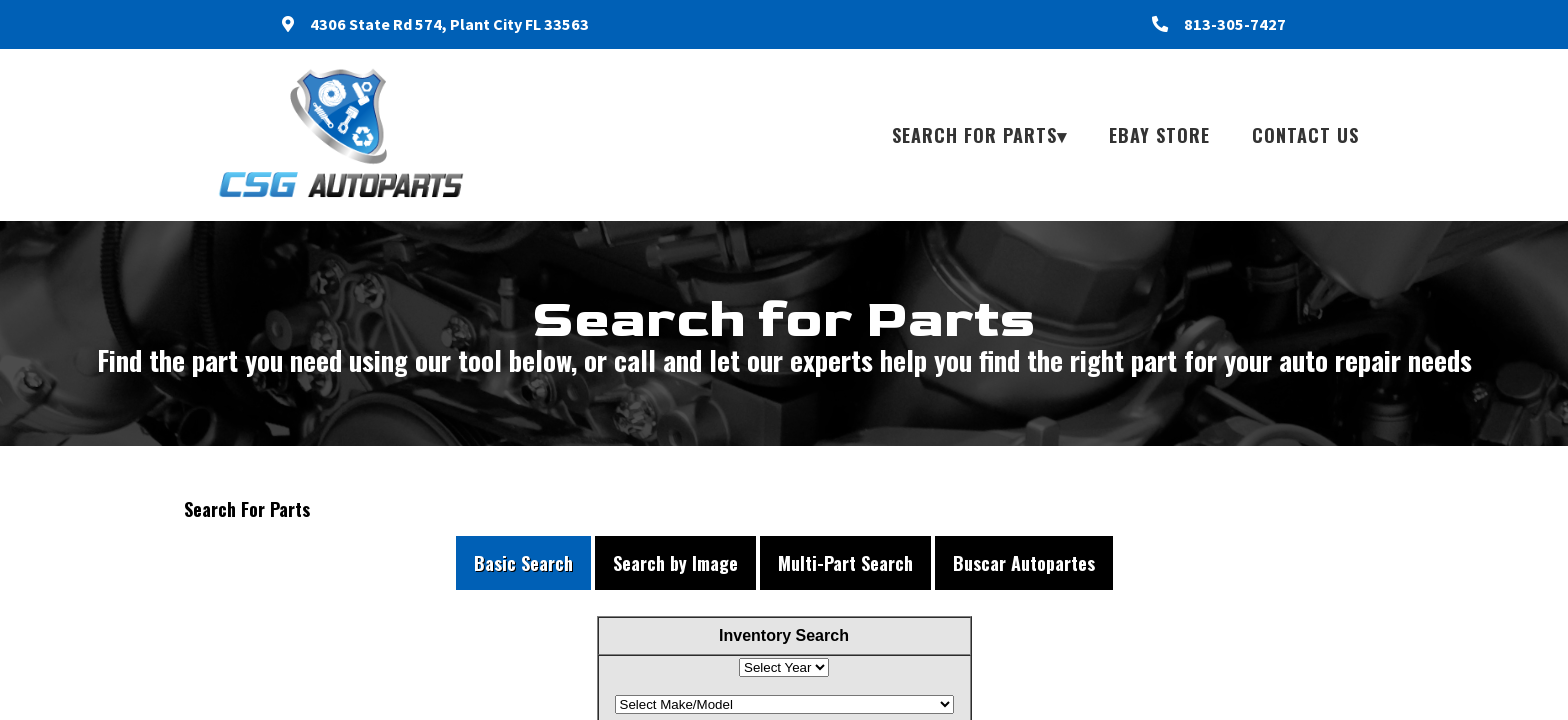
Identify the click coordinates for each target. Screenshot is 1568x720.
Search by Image (675, 563)
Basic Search (523, 563)
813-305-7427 (1235, 24)
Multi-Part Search (845, 563)
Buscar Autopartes (1024, 563)
